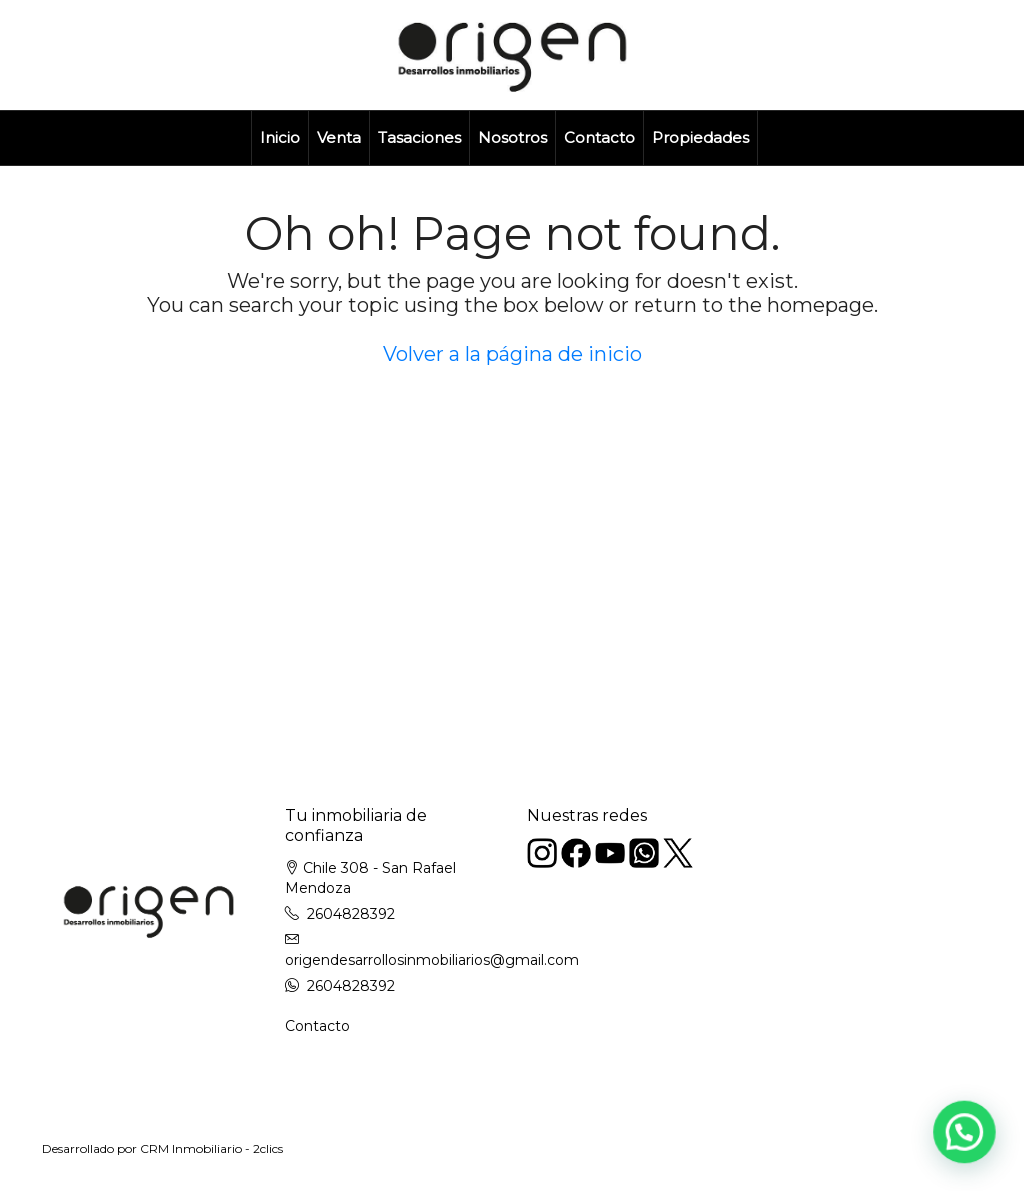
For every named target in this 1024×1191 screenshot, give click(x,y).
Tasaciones (419, 137)
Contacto (599, 137)
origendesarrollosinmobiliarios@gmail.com (432, 960)
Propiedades (700, 137)
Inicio (280, 137)
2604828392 (351, 914)
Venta (339, 137)
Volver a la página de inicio (512, 354)
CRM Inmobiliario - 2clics (211, 1148)
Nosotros (512, 137)
